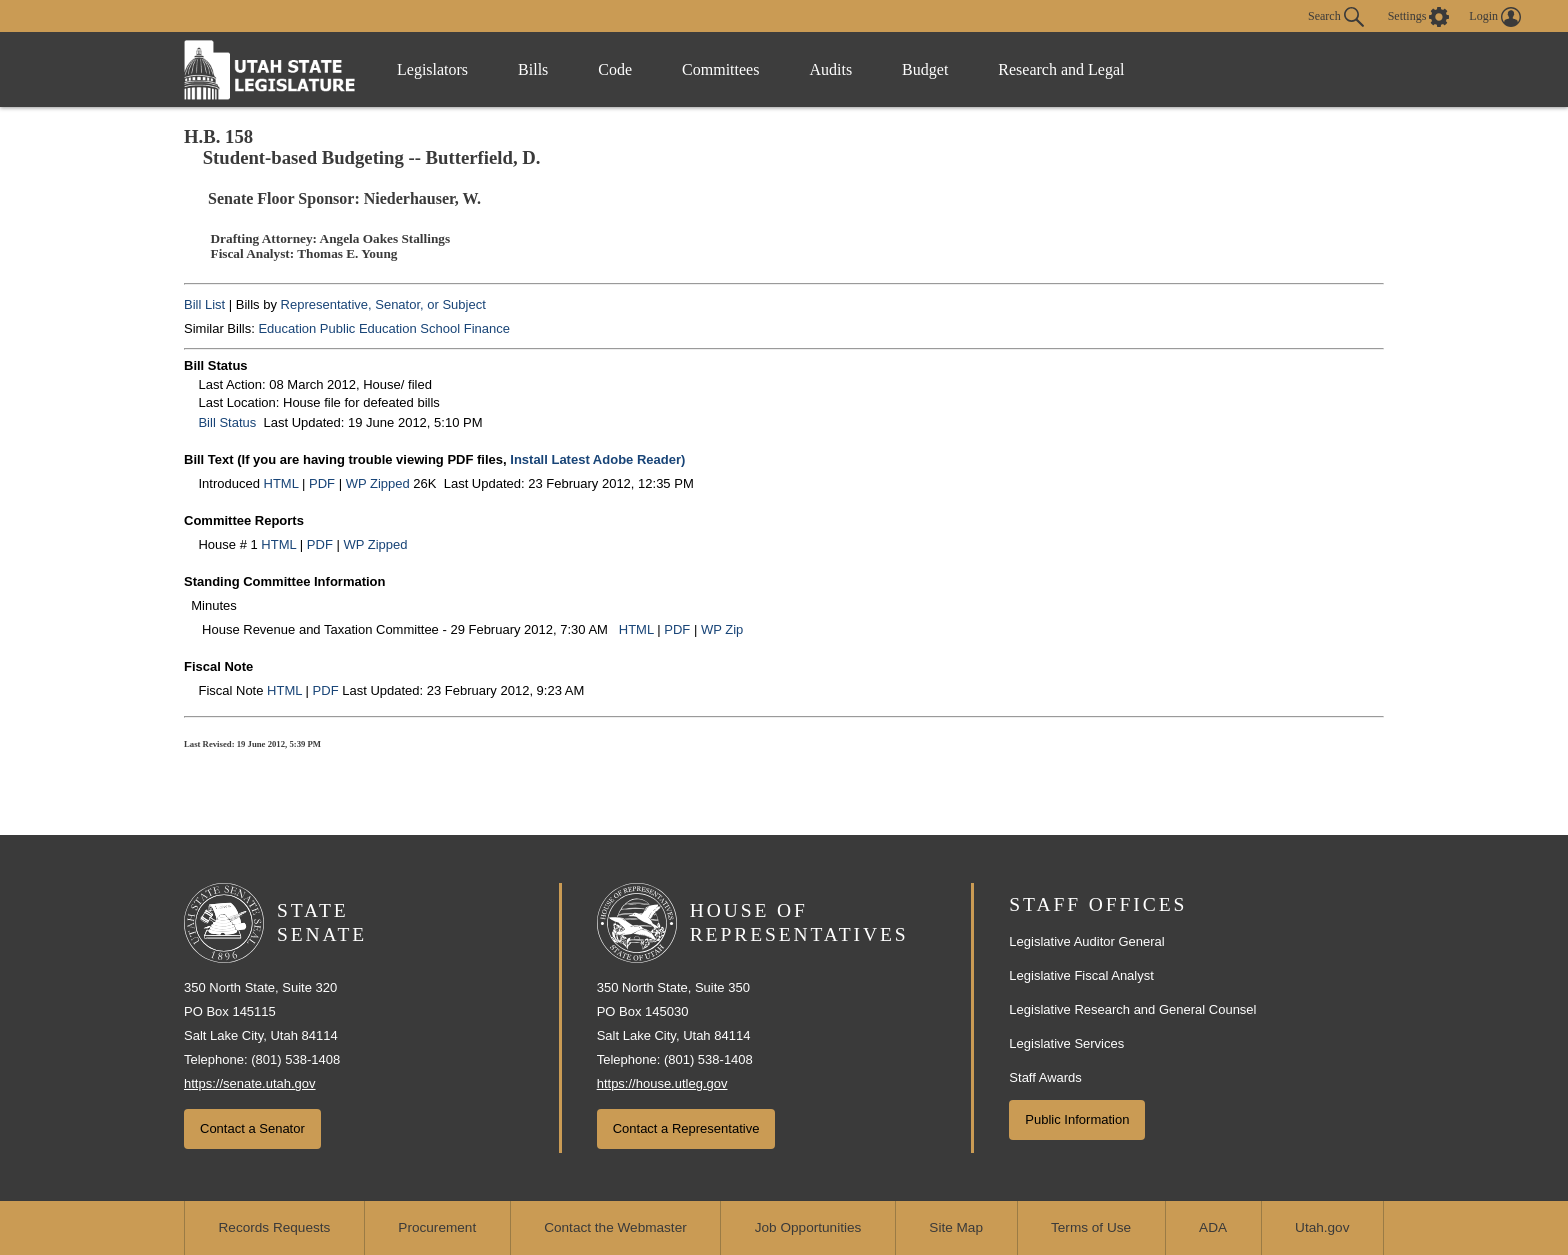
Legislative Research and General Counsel (1132, 1009)
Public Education (368, 328)
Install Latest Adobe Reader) (597, 459)
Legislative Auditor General (1086, 941)
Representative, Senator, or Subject (383, 304)
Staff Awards (1045, 1077)
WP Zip (722, 629)
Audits (830, 69)
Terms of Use (1091, 1227)
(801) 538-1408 (295, 1059)
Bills (533, 69)
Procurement (437, 1227)
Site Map (956, 1227)
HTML (281, 483)
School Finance (465, 328)
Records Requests (275, 1227)
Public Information (1077, 1119)
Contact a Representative (686, 1128)
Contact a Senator (252, 1128)
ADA (1213, 1227)
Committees (720, 69)
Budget (925, 69)
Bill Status (227, 422)
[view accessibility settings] (1419, 17)
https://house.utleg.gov (662, 1083)
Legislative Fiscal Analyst (1081, 975)
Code (615, 69)
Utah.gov (1322, 1227)
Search (1336, 17)
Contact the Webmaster (615, 1227)
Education (287, 328)
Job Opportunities (808, 1227)
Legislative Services (1066, 1043)
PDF (322, 483)
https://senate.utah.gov (250, 1083)
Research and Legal (1061, 69)
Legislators (432, 69)
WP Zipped (378, 483)
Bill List (204, 304)
